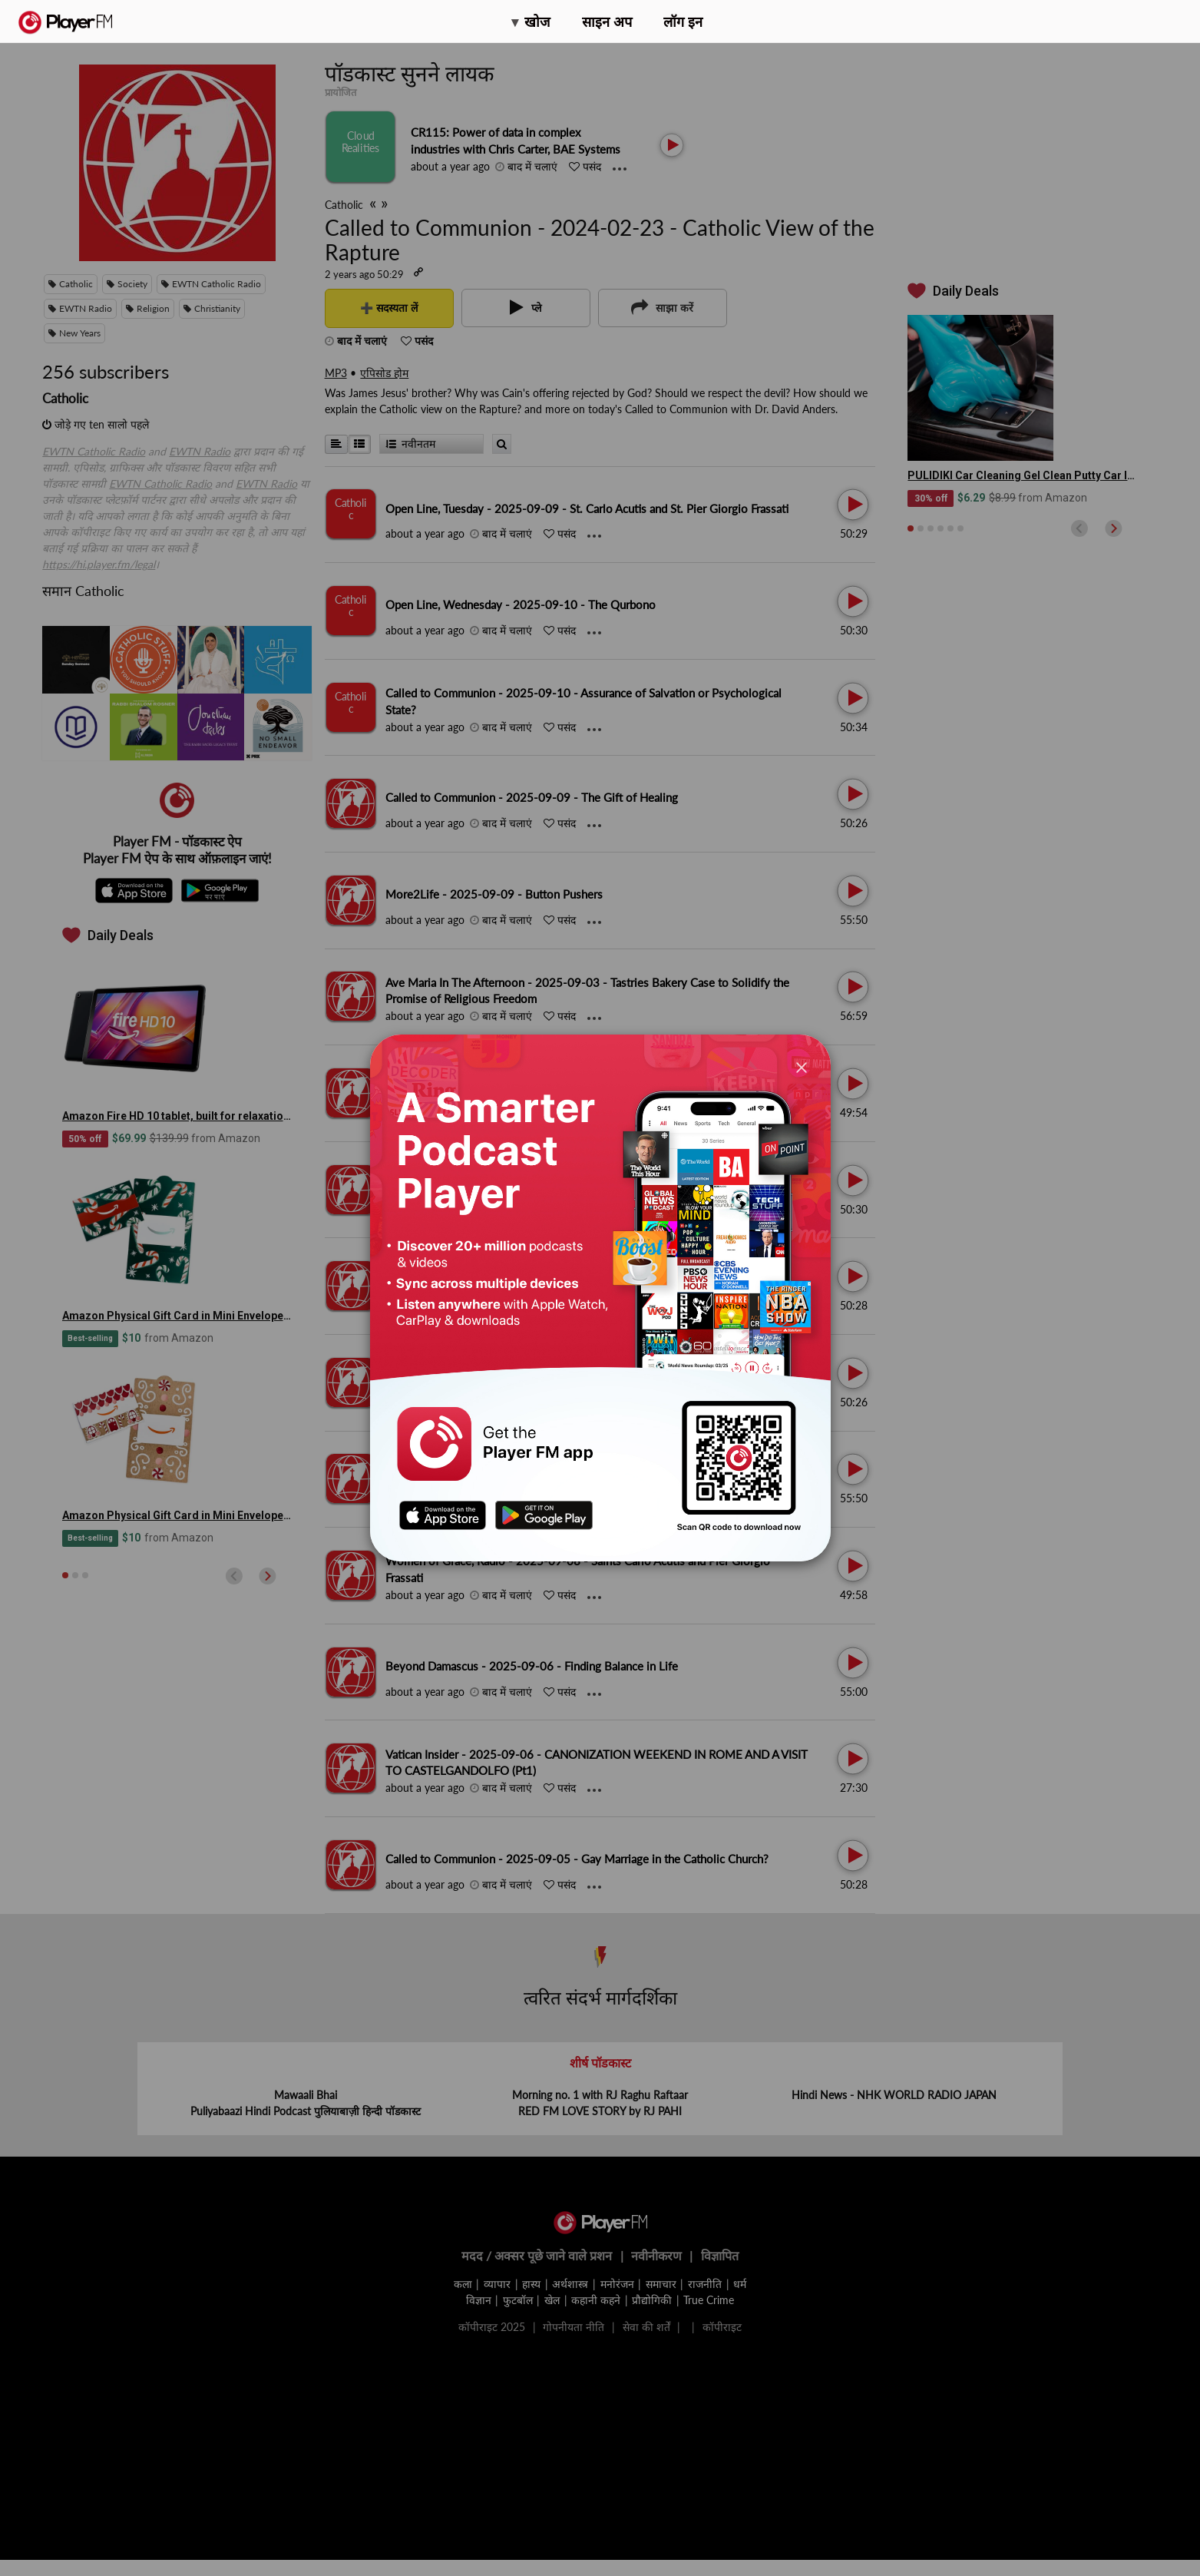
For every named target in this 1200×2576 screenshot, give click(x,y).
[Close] (801, 1067)
